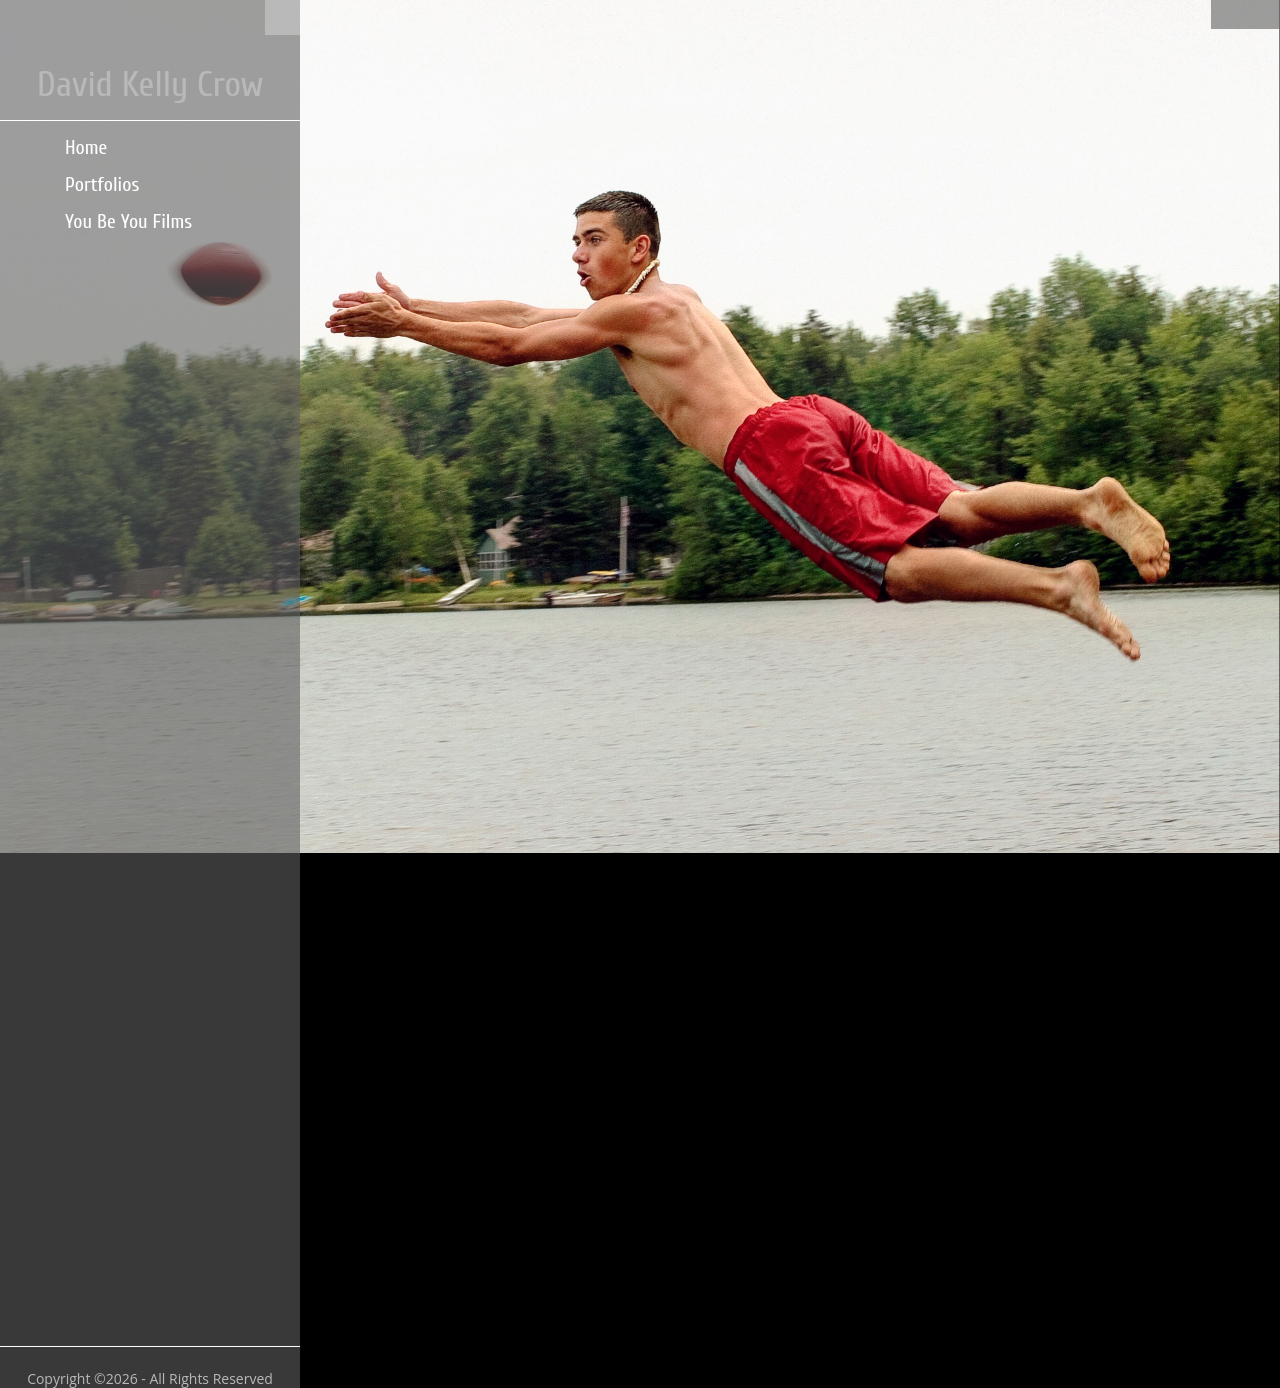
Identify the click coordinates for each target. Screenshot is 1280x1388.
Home (86, 147)
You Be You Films (128, 221)
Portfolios (102, 184)
